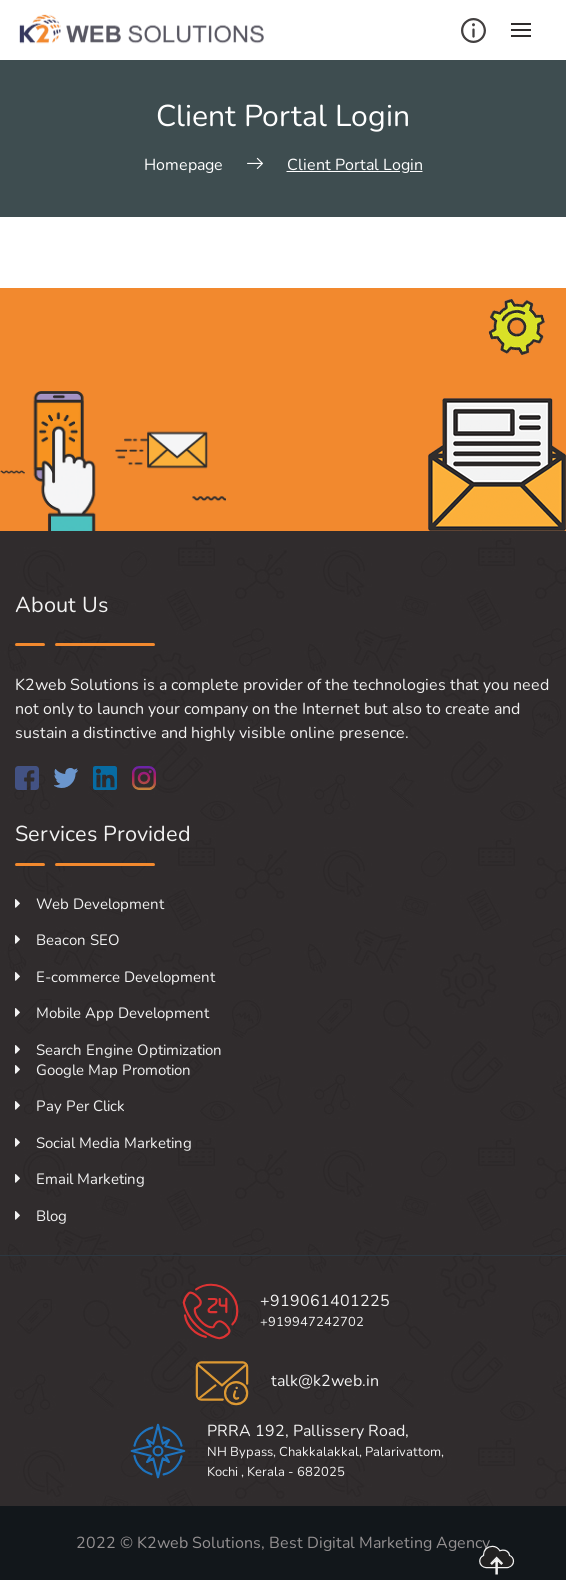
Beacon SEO (67, 940)
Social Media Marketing (103, 1143)
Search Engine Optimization (118, 1050)
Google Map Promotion (103, 1070)
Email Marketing (80, 1179)
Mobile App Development (112, 1013)
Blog (41, 1216)
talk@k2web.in (325, 1381)
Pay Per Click (70, 1106)
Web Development (89, 904)
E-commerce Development (115, 977)
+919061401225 (325, 1301)
